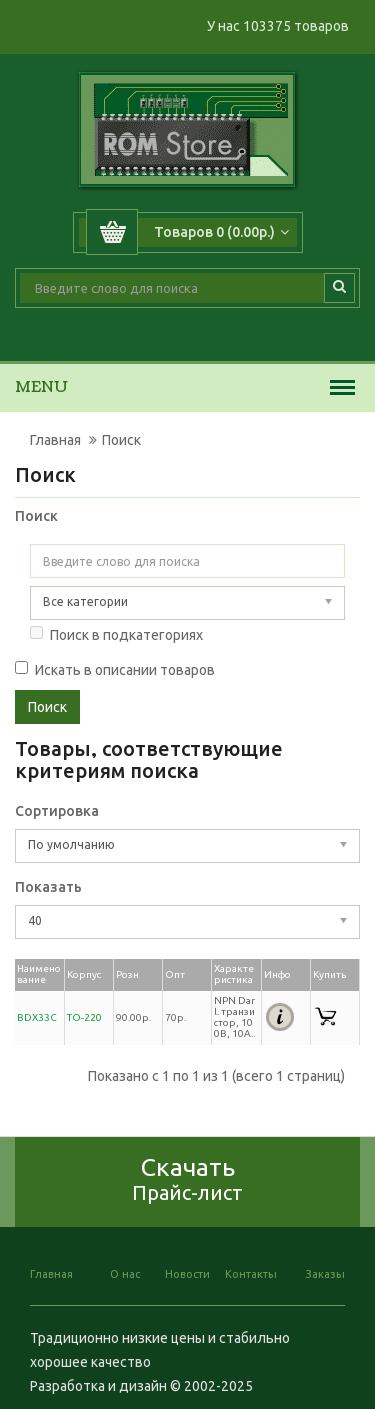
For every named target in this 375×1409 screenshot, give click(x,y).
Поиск (121, 440)
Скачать (187, 1178)
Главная (55, 440)
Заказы (325, 1274)
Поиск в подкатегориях (116, 634)
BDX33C (37, 1017)
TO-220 (84, 1017)
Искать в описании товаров (115, 669)
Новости (187, 1274)
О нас (125, 1274)
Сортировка (57, 811)
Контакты (251, 1274)
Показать (48, 887)
